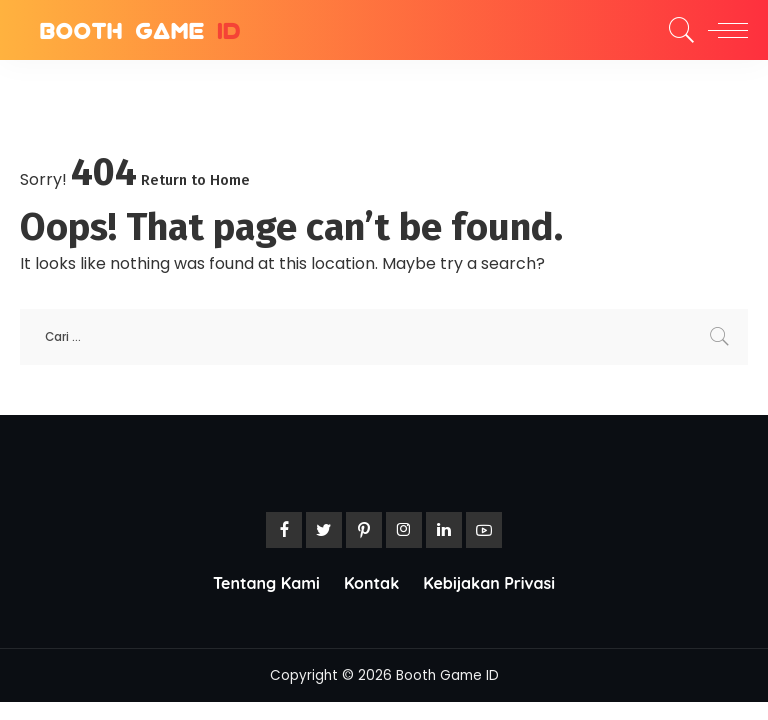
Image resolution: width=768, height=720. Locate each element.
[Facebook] (284, 530)
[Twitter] (324, 530)
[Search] (677, 30)
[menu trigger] (723, 30)
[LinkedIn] (444, 530)
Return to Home (195, 180)
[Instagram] (404, 530)
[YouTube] (484, 530)
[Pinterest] (364, 530)
